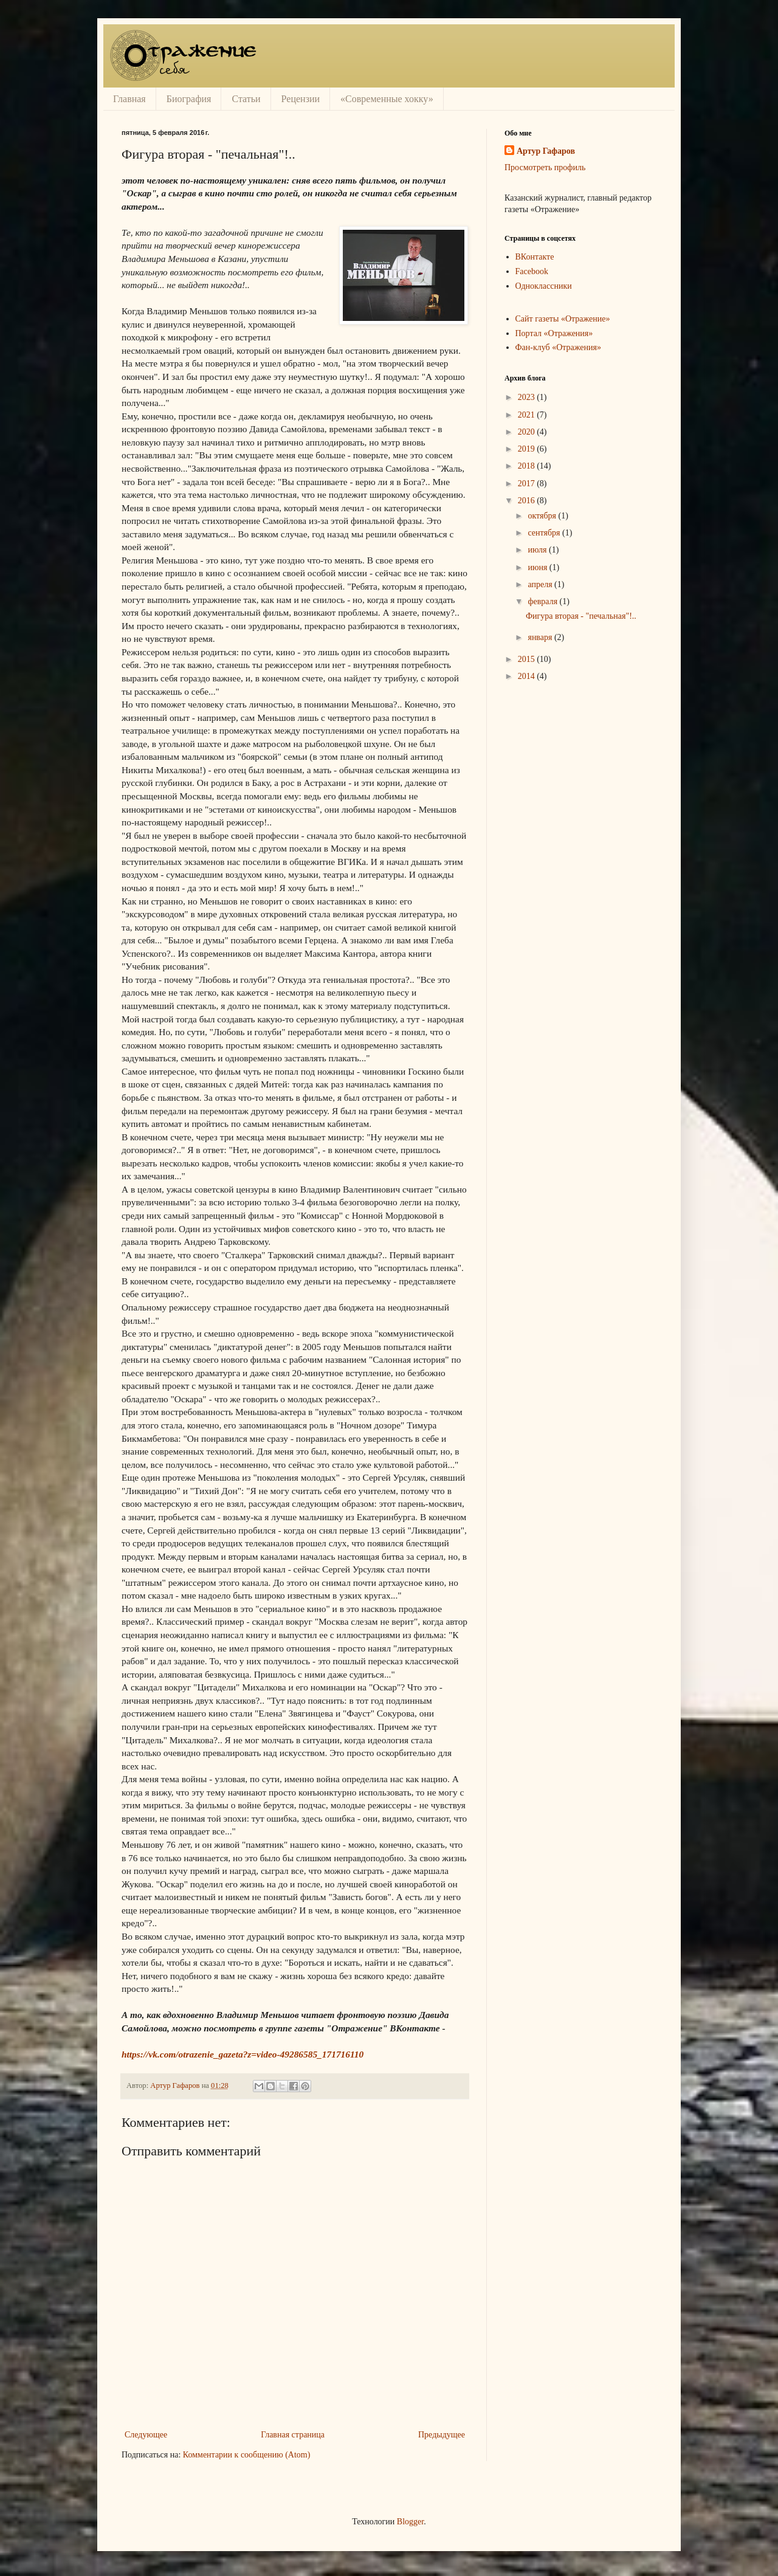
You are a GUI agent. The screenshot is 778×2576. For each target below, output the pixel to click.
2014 (527, 676)
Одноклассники (543, 286)
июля (538, 549)
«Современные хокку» (386, 99)
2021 (527, 414)
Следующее (146, 2434)
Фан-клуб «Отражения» (558, 347)
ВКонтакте (534, 256)
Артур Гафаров (546, 151)
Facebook (531, 271)
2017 (527, 483)
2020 (527, 431)
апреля (541, 584)
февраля (543, 601)
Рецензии (300, 99)
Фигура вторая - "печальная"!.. (581, 616)
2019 (527, 448)
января (541, 637)
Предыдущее (441, 2434)
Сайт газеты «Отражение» (562, 318)
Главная (129, 99)
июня (538, 567)
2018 (527, 465)
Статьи (246, 99)
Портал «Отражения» (554, 333)
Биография (189, 99)
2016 (527, 500)
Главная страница (293, 2434)
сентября (545, 532)
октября (543, 515)
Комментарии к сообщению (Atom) (247, 2454)
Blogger (410, 2521)
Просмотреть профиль (544, 167)
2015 (527, 659)
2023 (527, 397)
